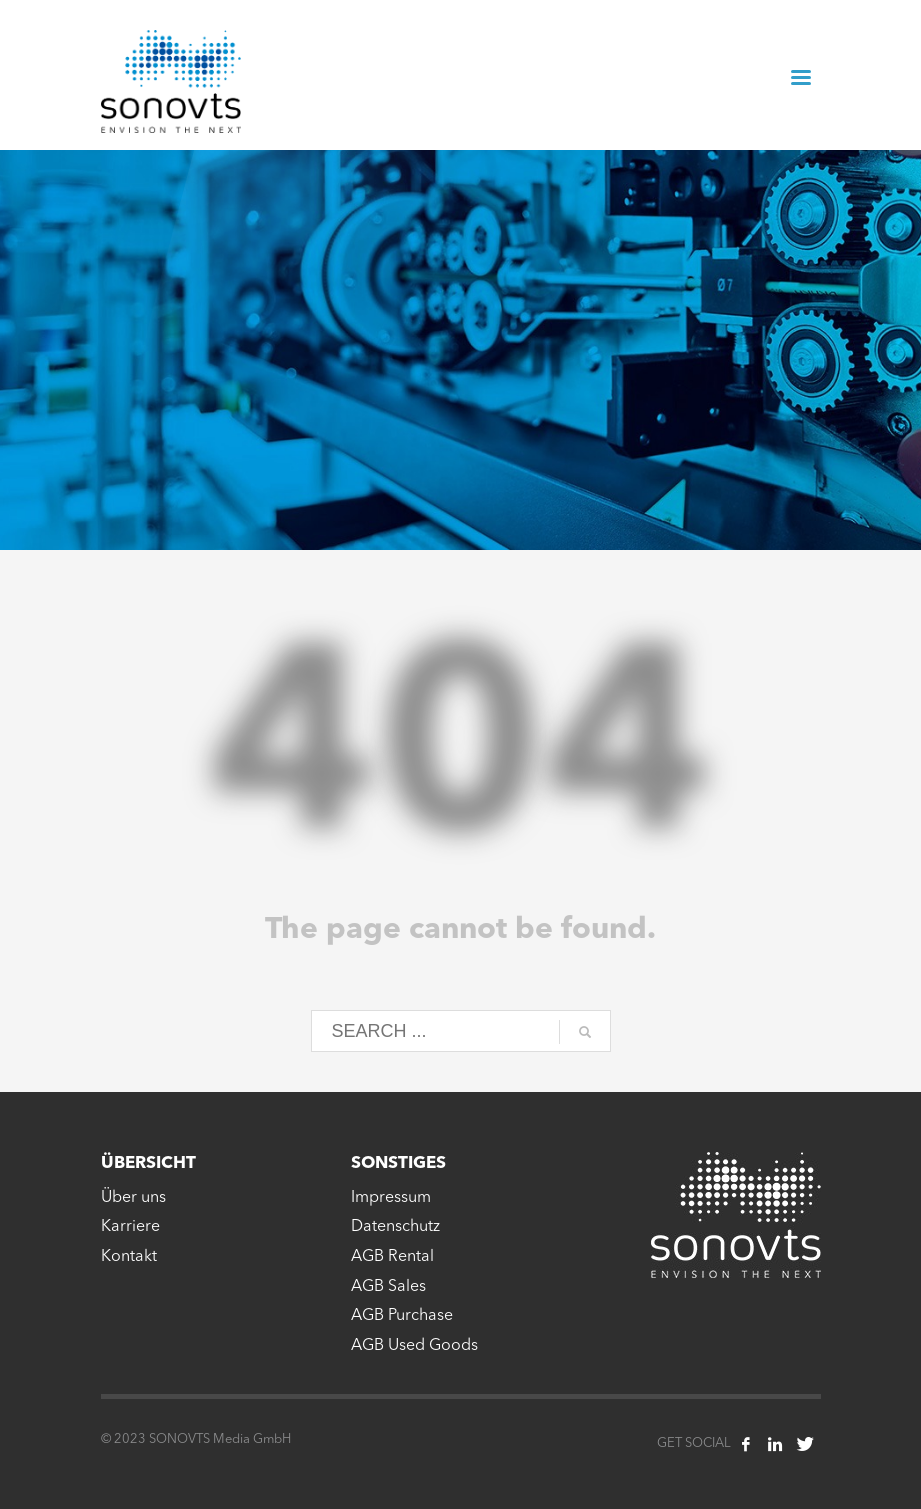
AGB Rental (392, 1257)
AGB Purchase (402, 1316)
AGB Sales (388, 1287)
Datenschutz (395, 1227)
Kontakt (129, 1257)
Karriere (130, 1227)
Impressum (391, 1198)
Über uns (133, 1198)
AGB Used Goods (414, 1346)
